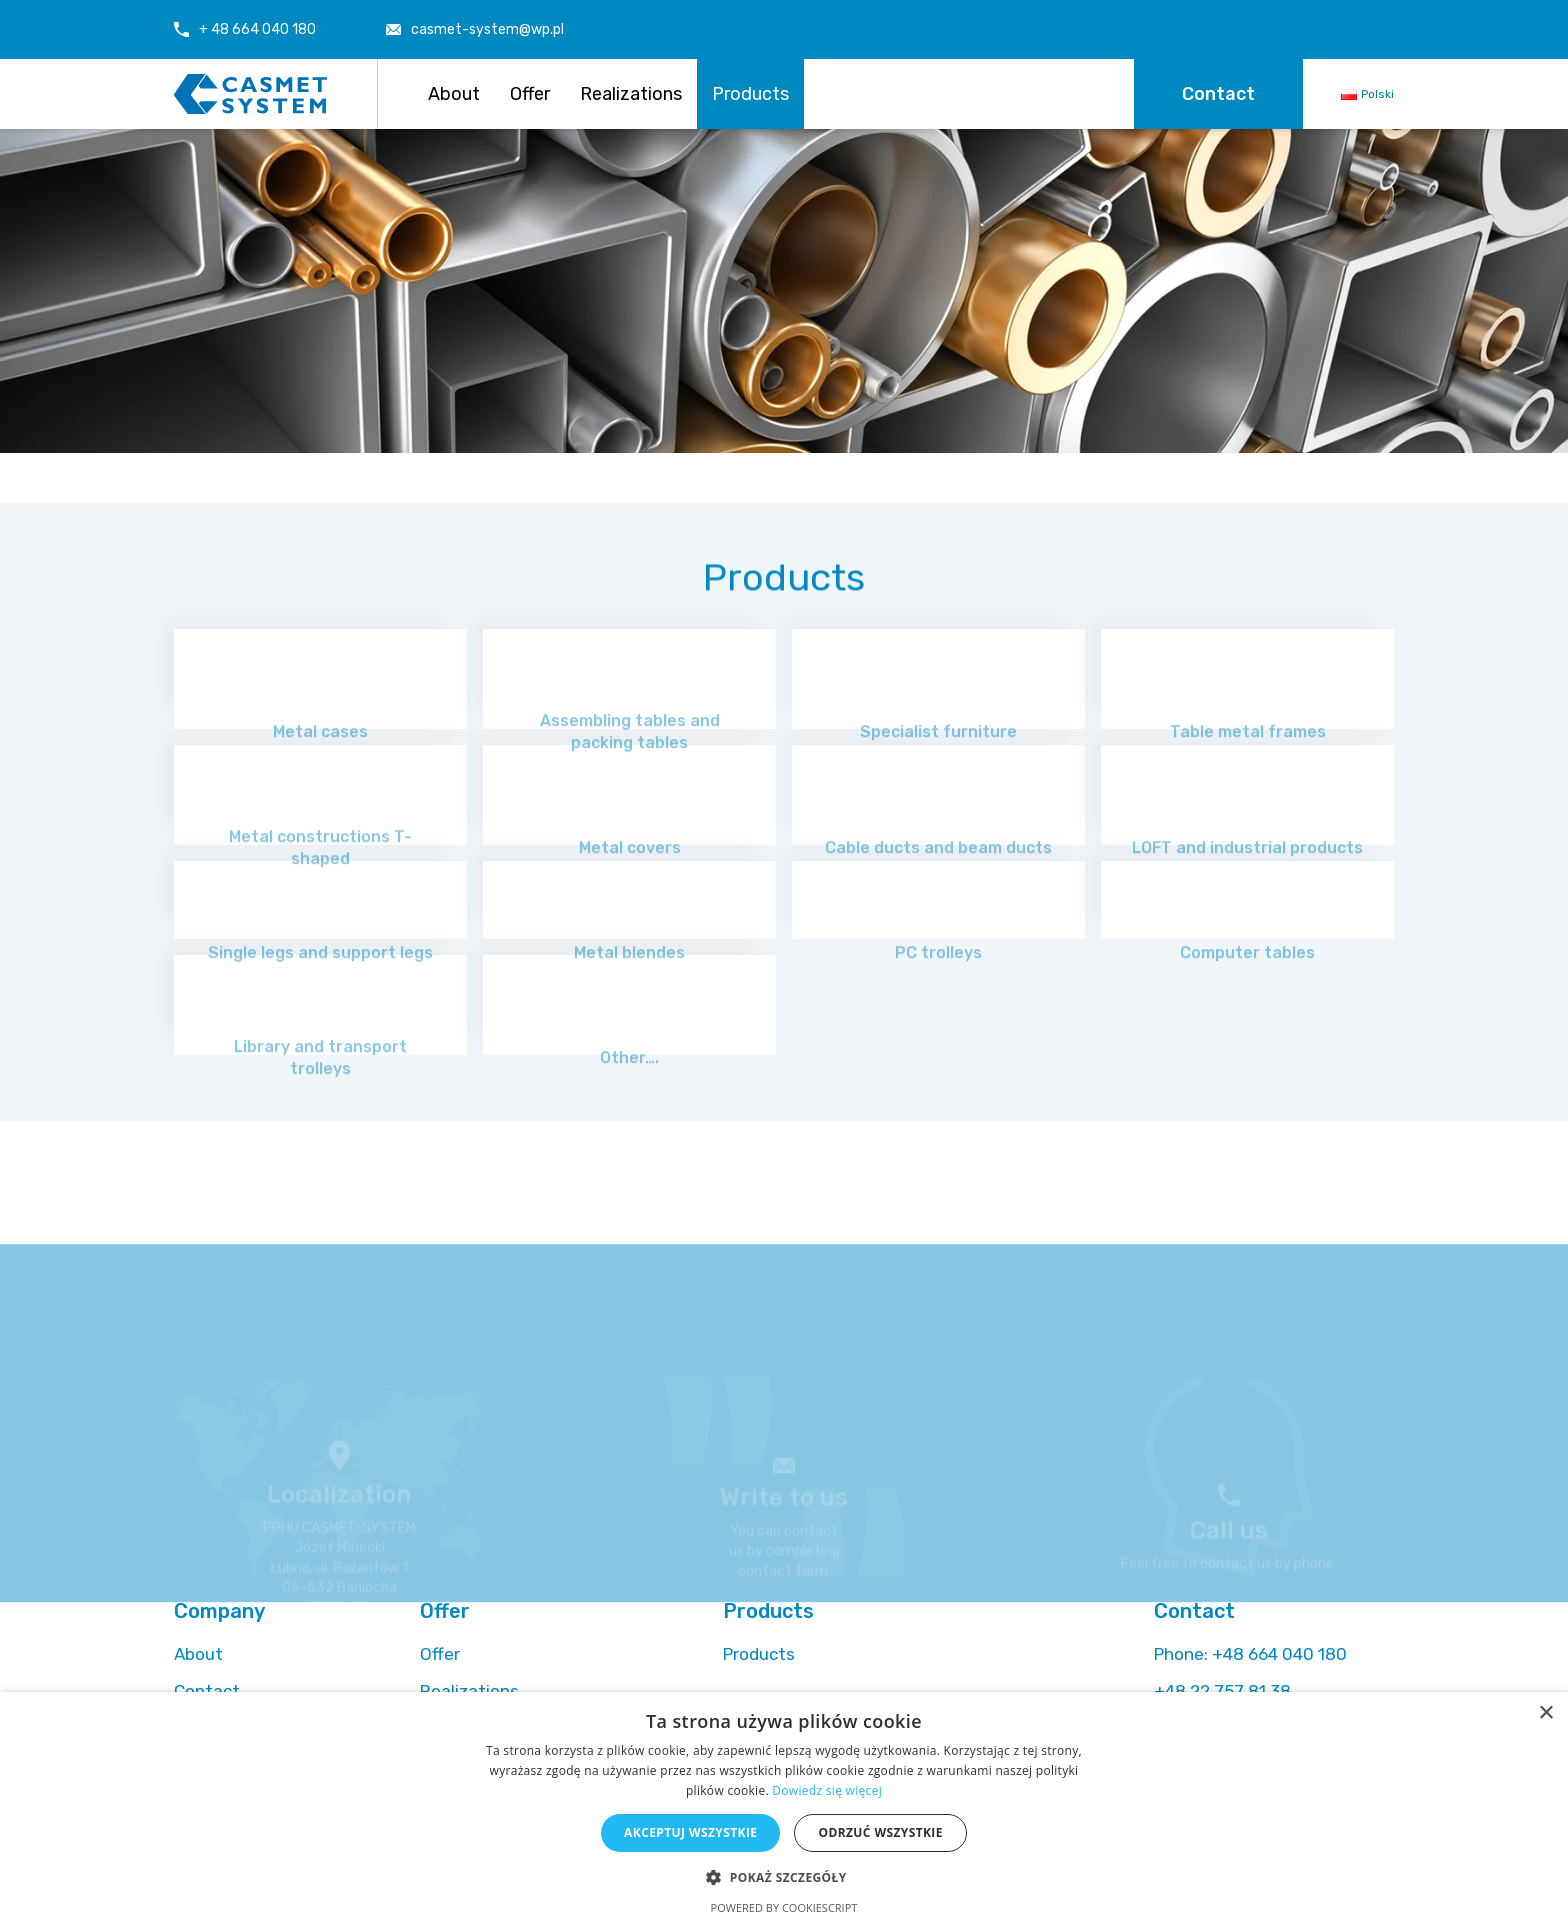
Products (750, 94)
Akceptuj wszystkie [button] (690, 1832)
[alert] (784, 1808)
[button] (783, 1876)
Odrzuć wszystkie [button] (880, 1832)
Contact (1218, 94)
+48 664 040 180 (1250, 1654)
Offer (530, 94)
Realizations (631, 94)
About (454, 94)
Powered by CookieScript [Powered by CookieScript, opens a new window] (784, 1907)
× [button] (1545, 1713)
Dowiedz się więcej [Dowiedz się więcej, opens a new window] (827, 1790)
